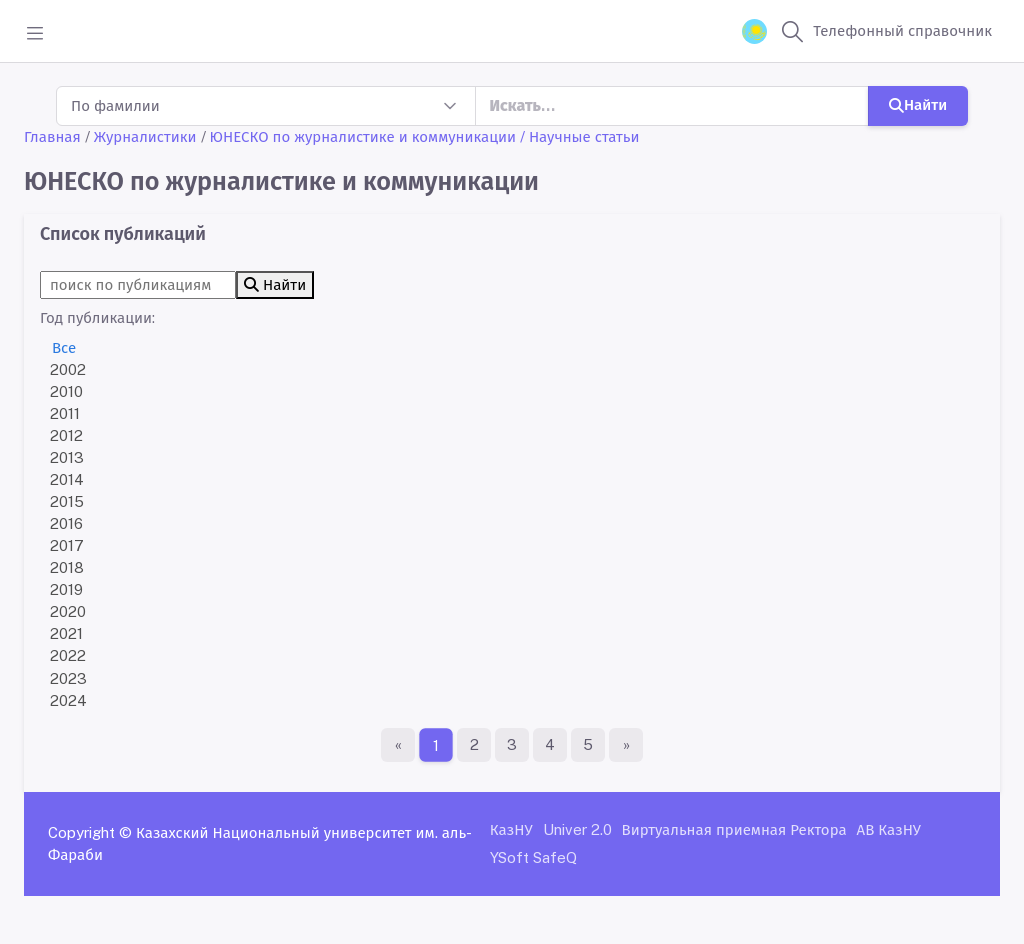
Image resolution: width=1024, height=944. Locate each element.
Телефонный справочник (902, 30)
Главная (52, 136)
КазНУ (511, 829)
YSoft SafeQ (533, 857)
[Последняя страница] (626, 745)
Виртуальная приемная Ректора (734, 829)
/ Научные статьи (580, 136)
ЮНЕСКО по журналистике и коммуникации (363, 136)
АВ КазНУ (889, 829)
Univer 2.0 (577, 829)
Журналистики (145, 136)
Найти (918, 104)
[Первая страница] (398, 745)
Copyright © (90, 832)
